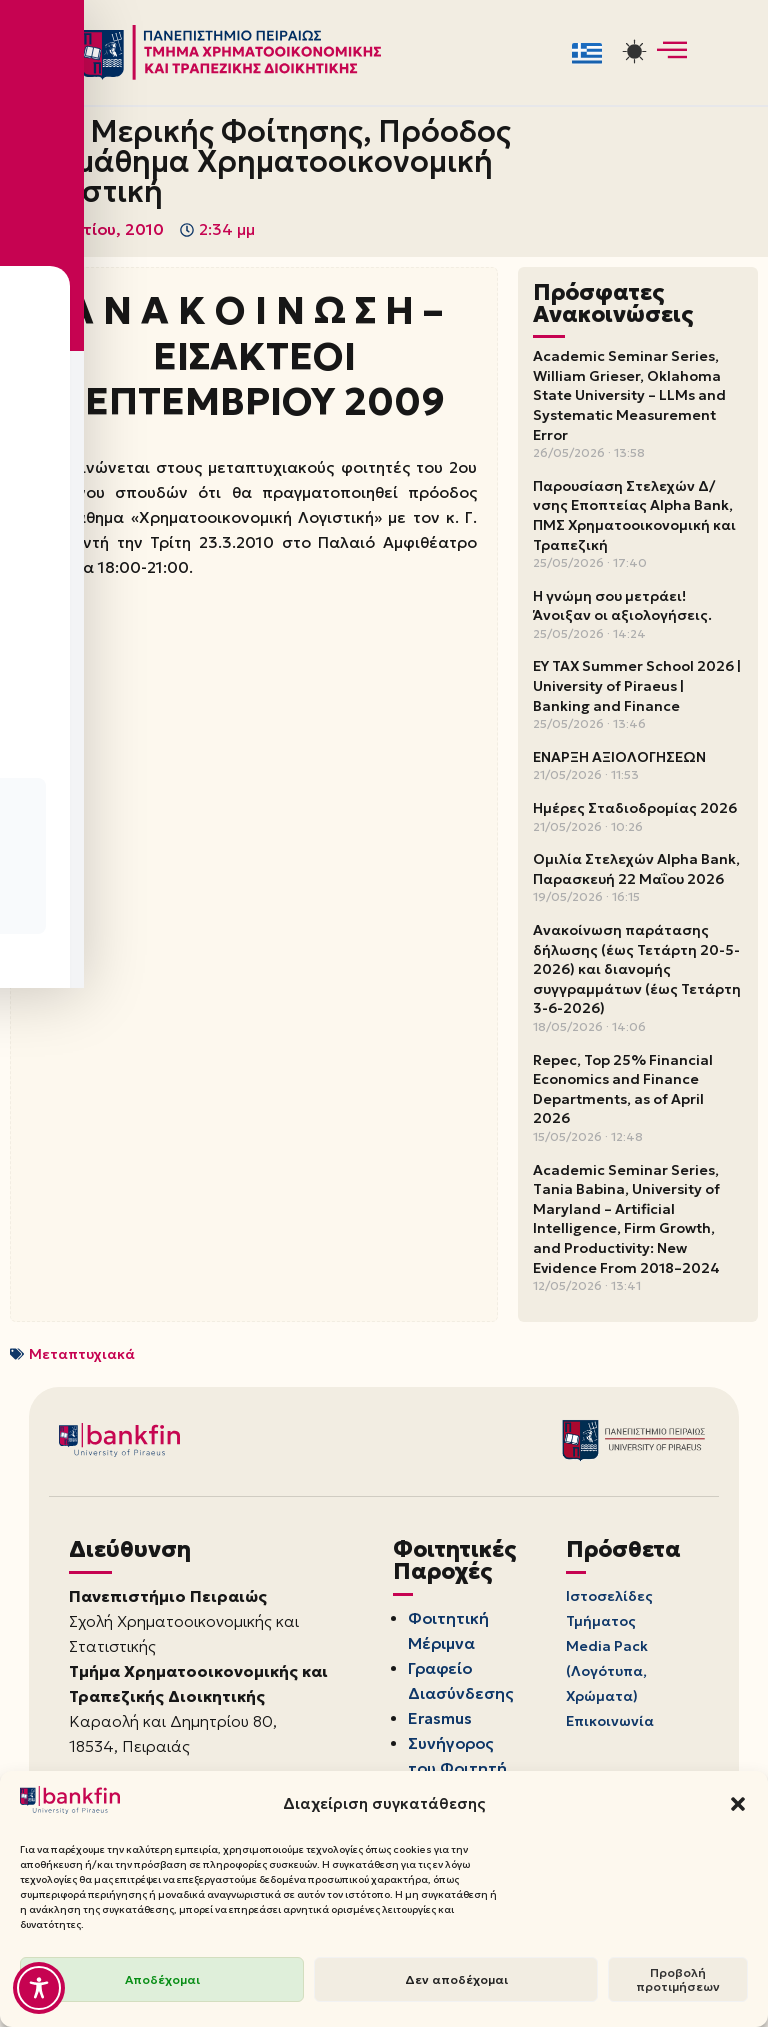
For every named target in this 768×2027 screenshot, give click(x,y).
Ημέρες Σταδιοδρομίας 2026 (635, 809)
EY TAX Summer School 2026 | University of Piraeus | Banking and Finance (637, 686)
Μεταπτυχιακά (82, 1354)
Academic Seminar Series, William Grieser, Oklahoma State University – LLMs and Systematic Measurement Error (629, 396)
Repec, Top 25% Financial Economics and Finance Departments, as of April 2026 (623, 1089)
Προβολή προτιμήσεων (678, 1979)
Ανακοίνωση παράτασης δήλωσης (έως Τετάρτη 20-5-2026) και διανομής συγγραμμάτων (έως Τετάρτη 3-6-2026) (637, 970)
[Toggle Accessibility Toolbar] (39, 1988)
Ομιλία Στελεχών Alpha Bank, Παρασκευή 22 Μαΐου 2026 (636, 870)
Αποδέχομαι (162, 1979)
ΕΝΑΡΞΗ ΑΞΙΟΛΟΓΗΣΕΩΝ (619, 757)
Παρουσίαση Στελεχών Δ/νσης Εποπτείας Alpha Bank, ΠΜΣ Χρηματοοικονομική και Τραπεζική (634, 515)
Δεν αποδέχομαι (456, 1979)
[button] (738, 1804)
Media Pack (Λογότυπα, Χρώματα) (607, 1673)
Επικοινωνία (610, 1725)
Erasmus (443, 1721)
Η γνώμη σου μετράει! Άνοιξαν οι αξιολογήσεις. (622, 606)
